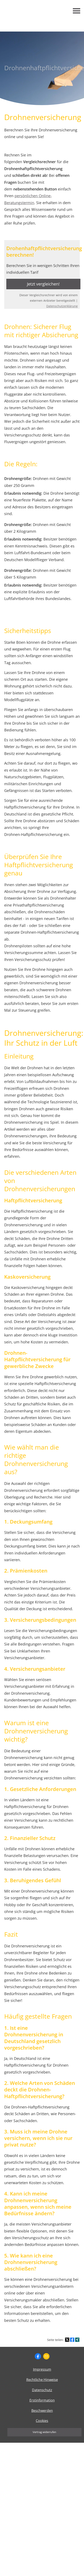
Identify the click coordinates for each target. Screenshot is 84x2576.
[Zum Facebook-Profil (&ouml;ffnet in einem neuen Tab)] (38, 2356)
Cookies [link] (42, 2420)
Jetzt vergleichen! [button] (43, 284)
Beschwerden (42, 2410)
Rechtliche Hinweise (42, 2379)
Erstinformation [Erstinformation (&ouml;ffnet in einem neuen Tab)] (42, 2400)
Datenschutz (42, 2390)
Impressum (42, 2369)
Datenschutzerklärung (62, 306)
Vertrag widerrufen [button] (44, 2432)
